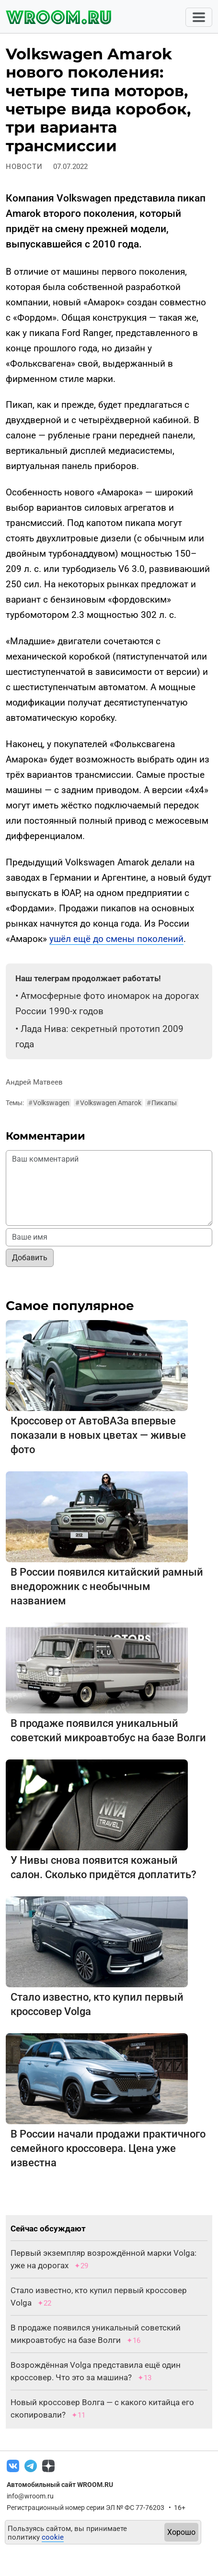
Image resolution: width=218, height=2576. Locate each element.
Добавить (29, 1257)
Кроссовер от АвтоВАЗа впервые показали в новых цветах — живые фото (98, 1435)
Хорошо (181, 2532)
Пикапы (162, 1103)
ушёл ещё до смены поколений (116, 938)
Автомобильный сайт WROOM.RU (60, 2484)
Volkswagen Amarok (108, 1103)
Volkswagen (48, 1103)
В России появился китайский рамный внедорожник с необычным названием (107, 1586)
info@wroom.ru (30, 2496)
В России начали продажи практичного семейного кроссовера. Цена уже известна (108, 2148)
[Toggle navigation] (198, 17)
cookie (53, 2537)
